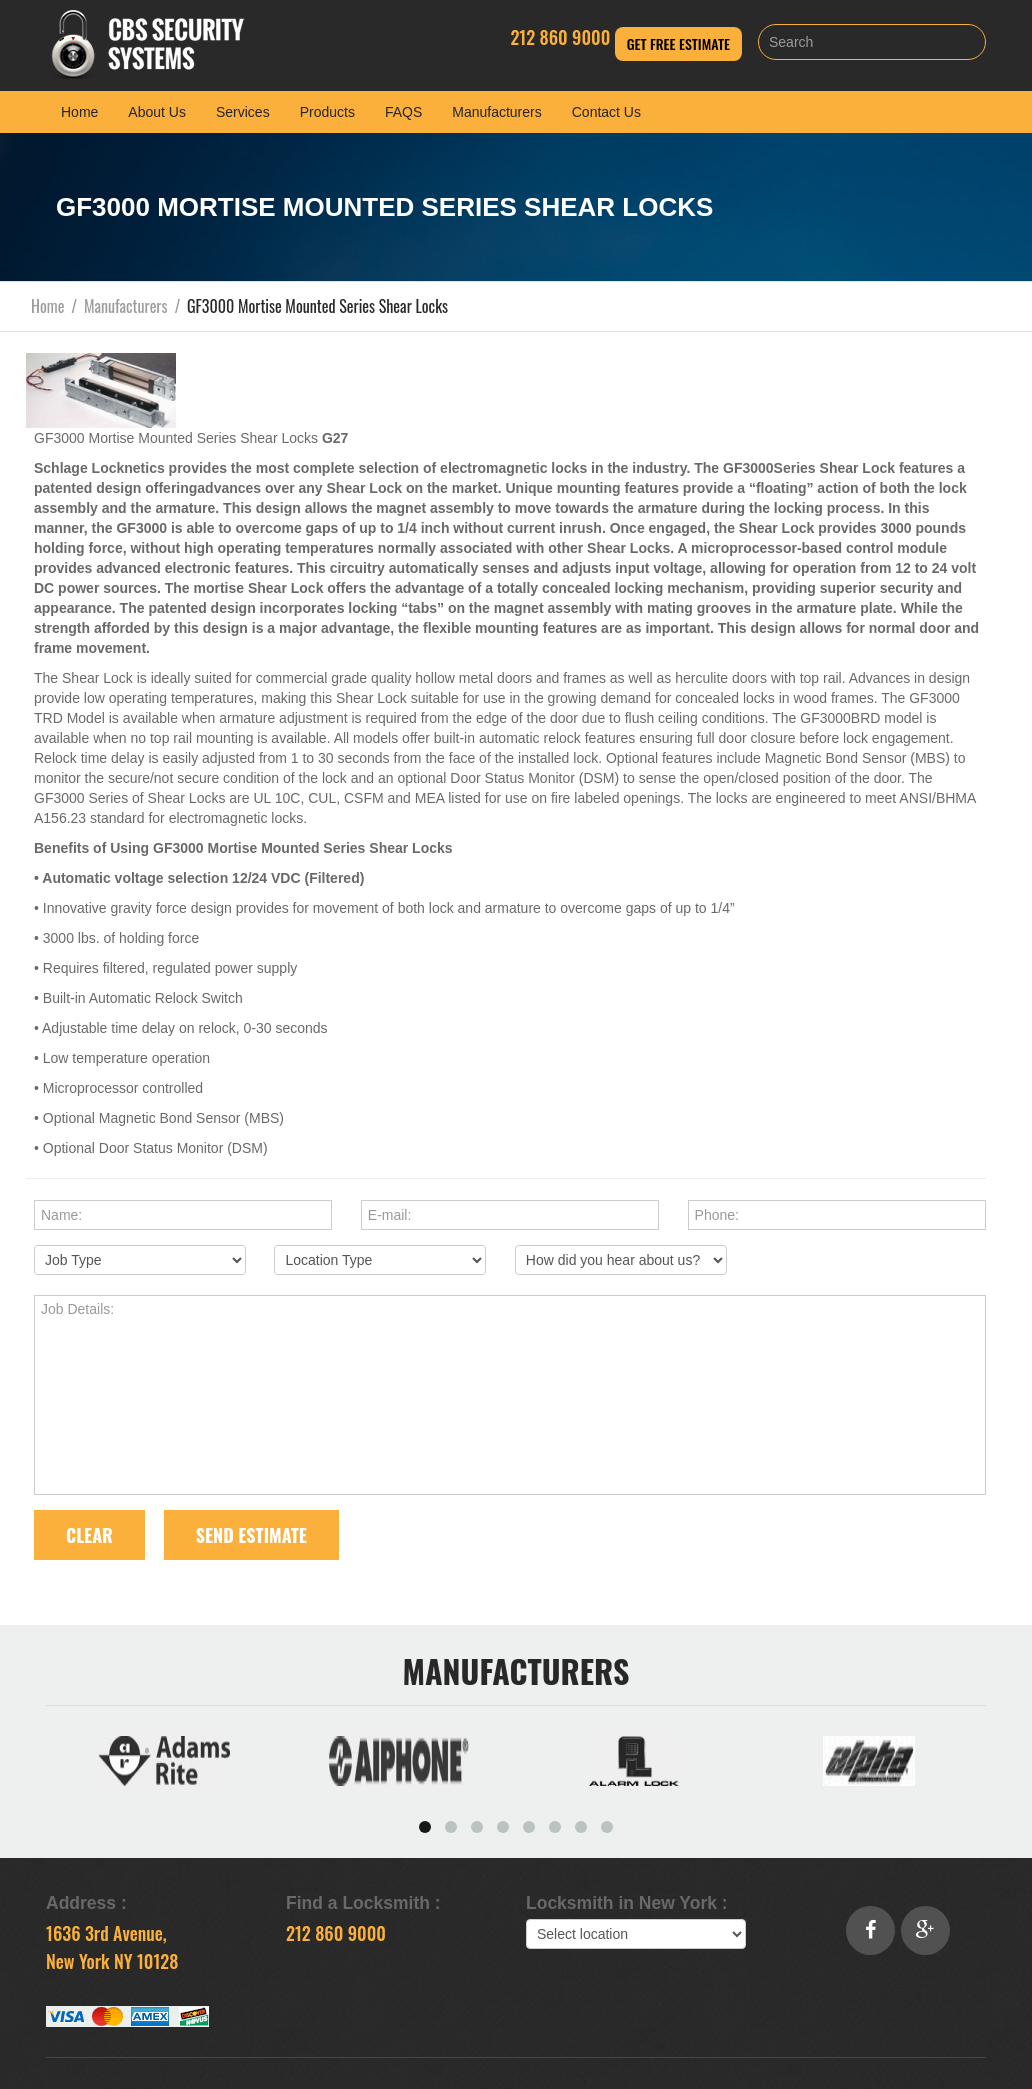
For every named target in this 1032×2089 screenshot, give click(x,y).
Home (79, 112)
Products (327, 112)
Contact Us (606, 112)
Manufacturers (496, 112)
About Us (157, 112)
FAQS (403, 112)
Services (243, 112)
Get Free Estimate (678, 43)
